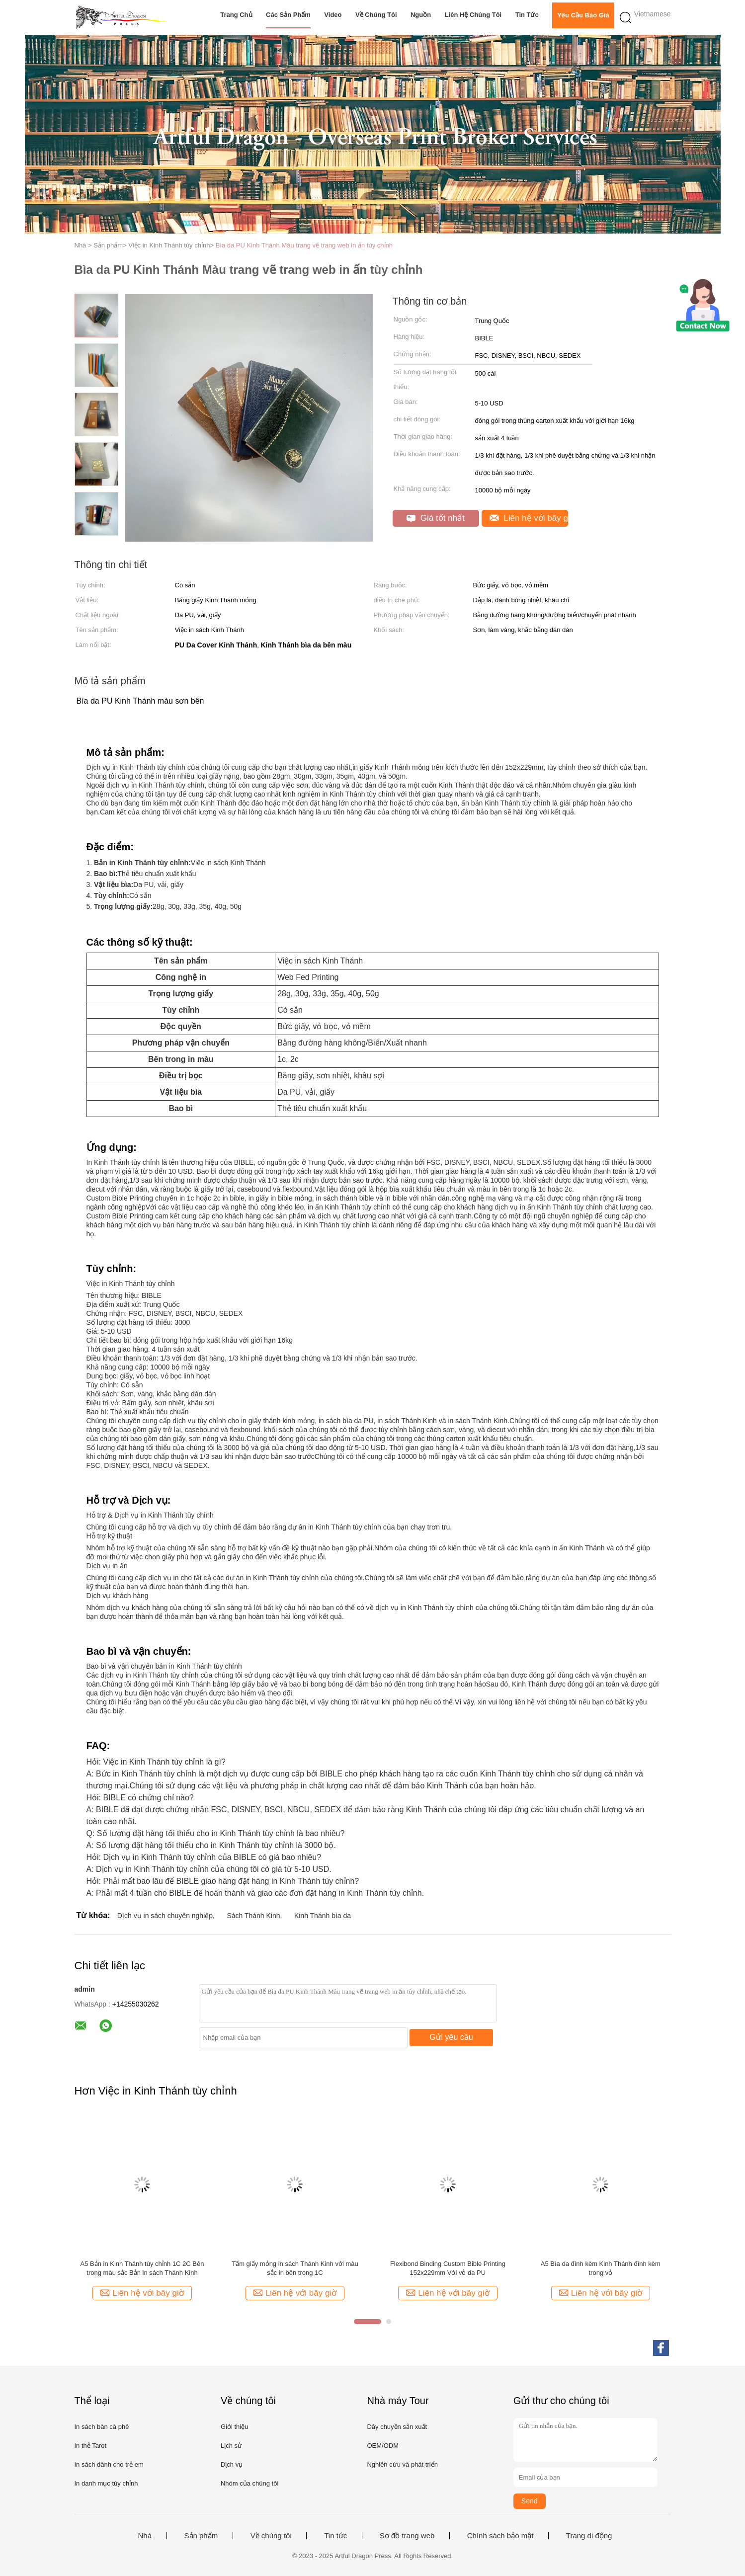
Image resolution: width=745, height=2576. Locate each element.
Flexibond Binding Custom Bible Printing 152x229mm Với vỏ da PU (447, 2268)
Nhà (145, 2535)
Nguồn (421, 14)
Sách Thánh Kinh (253, 1916)
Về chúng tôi (376, 14)
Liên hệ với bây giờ (529, 518)
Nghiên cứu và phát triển (402, 2464)
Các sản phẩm (288, 14)
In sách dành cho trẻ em (109, 2464)
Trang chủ (236, 14)
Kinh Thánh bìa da (322, 1916)
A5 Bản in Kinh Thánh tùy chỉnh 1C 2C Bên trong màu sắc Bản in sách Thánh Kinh (142, 2268)
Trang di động (589, 2535)
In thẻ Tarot (91, 2445)
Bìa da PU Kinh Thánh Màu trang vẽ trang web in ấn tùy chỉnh (304, 245)
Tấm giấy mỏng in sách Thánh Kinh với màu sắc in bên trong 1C (295, 2268)
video (332, 14)
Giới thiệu (234, 2426)
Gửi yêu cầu (451, 2037)
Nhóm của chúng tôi (249, 2483)
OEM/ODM (383, 2445)
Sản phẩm (201, 2535)
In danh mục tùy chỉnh (106, 2483)
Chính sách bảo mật (500, 2535)
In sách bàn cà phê (102, 2426)
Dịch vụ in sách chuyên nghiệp (165, 1916)
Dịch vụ (232, 2464)
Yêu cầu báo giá (583, 15)
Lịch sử (231, 2445)
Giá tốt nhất (436, 518)
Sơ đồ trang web (407, 2535)
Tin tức (527, 14)
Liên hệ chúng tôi (473, 14)
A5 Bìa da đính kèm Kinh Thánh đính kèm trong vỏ (601, 2268)
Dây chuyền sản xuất (397, 2426)
